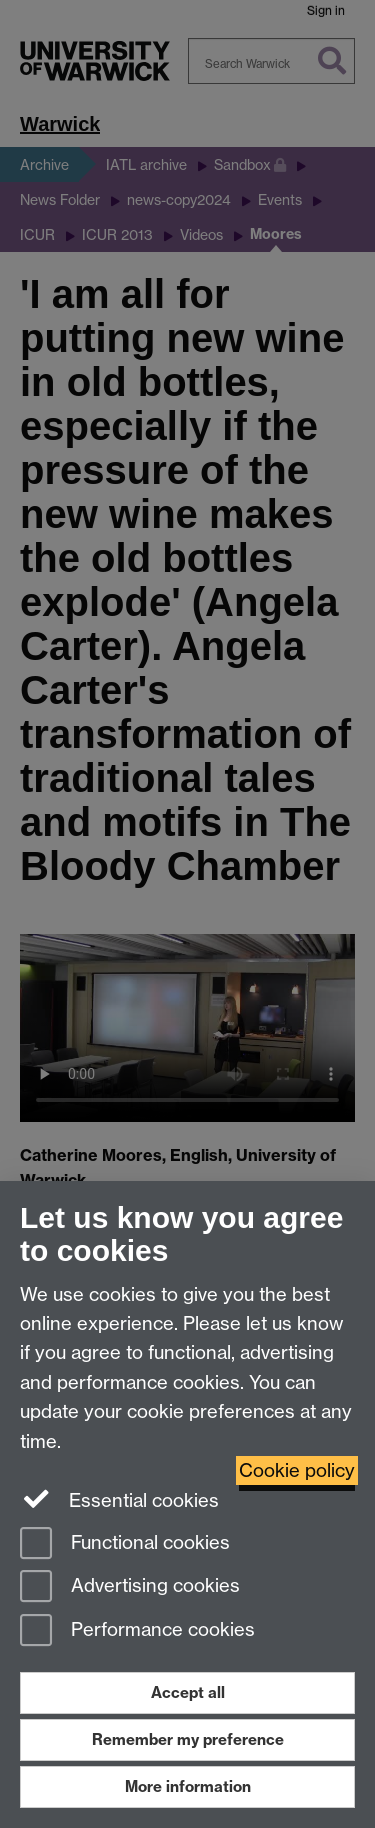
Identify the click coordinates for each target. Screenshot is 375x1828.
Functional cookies (125, 1544)
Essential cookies (119, 1499)
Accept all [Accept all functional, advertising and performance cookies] (188, 1692)
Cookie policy (297, 1470)
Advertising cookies (130, 1587)
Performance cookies (137, 1631)
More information (188, 1786)
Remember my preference (188, 1739)
